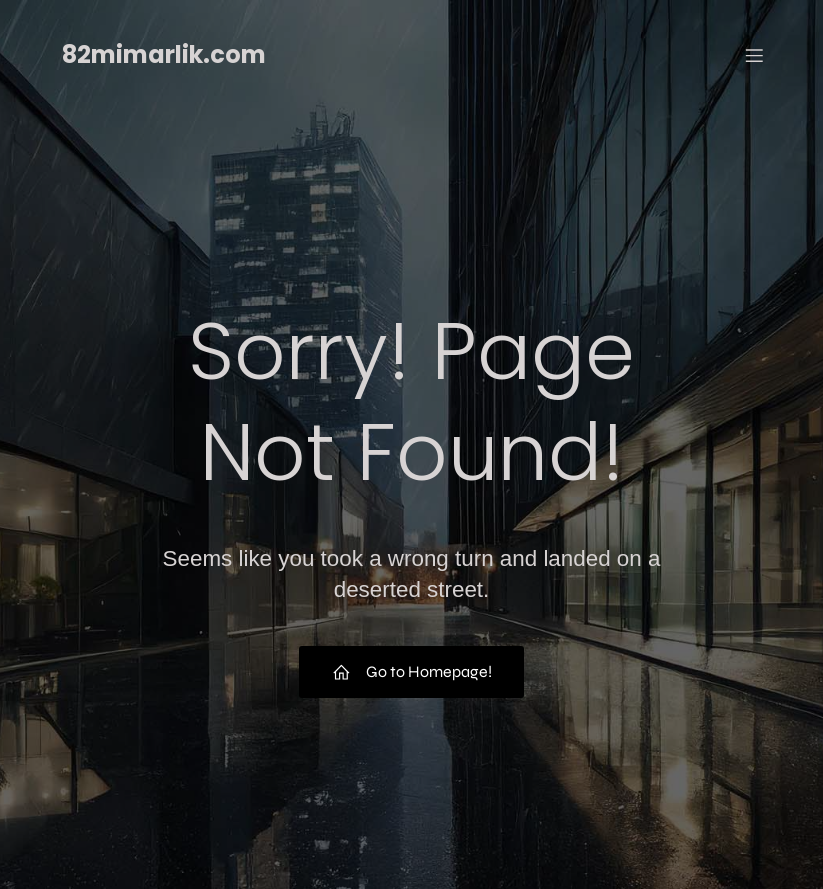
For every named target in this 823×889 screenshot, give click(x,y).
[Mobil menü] (755, 55)
